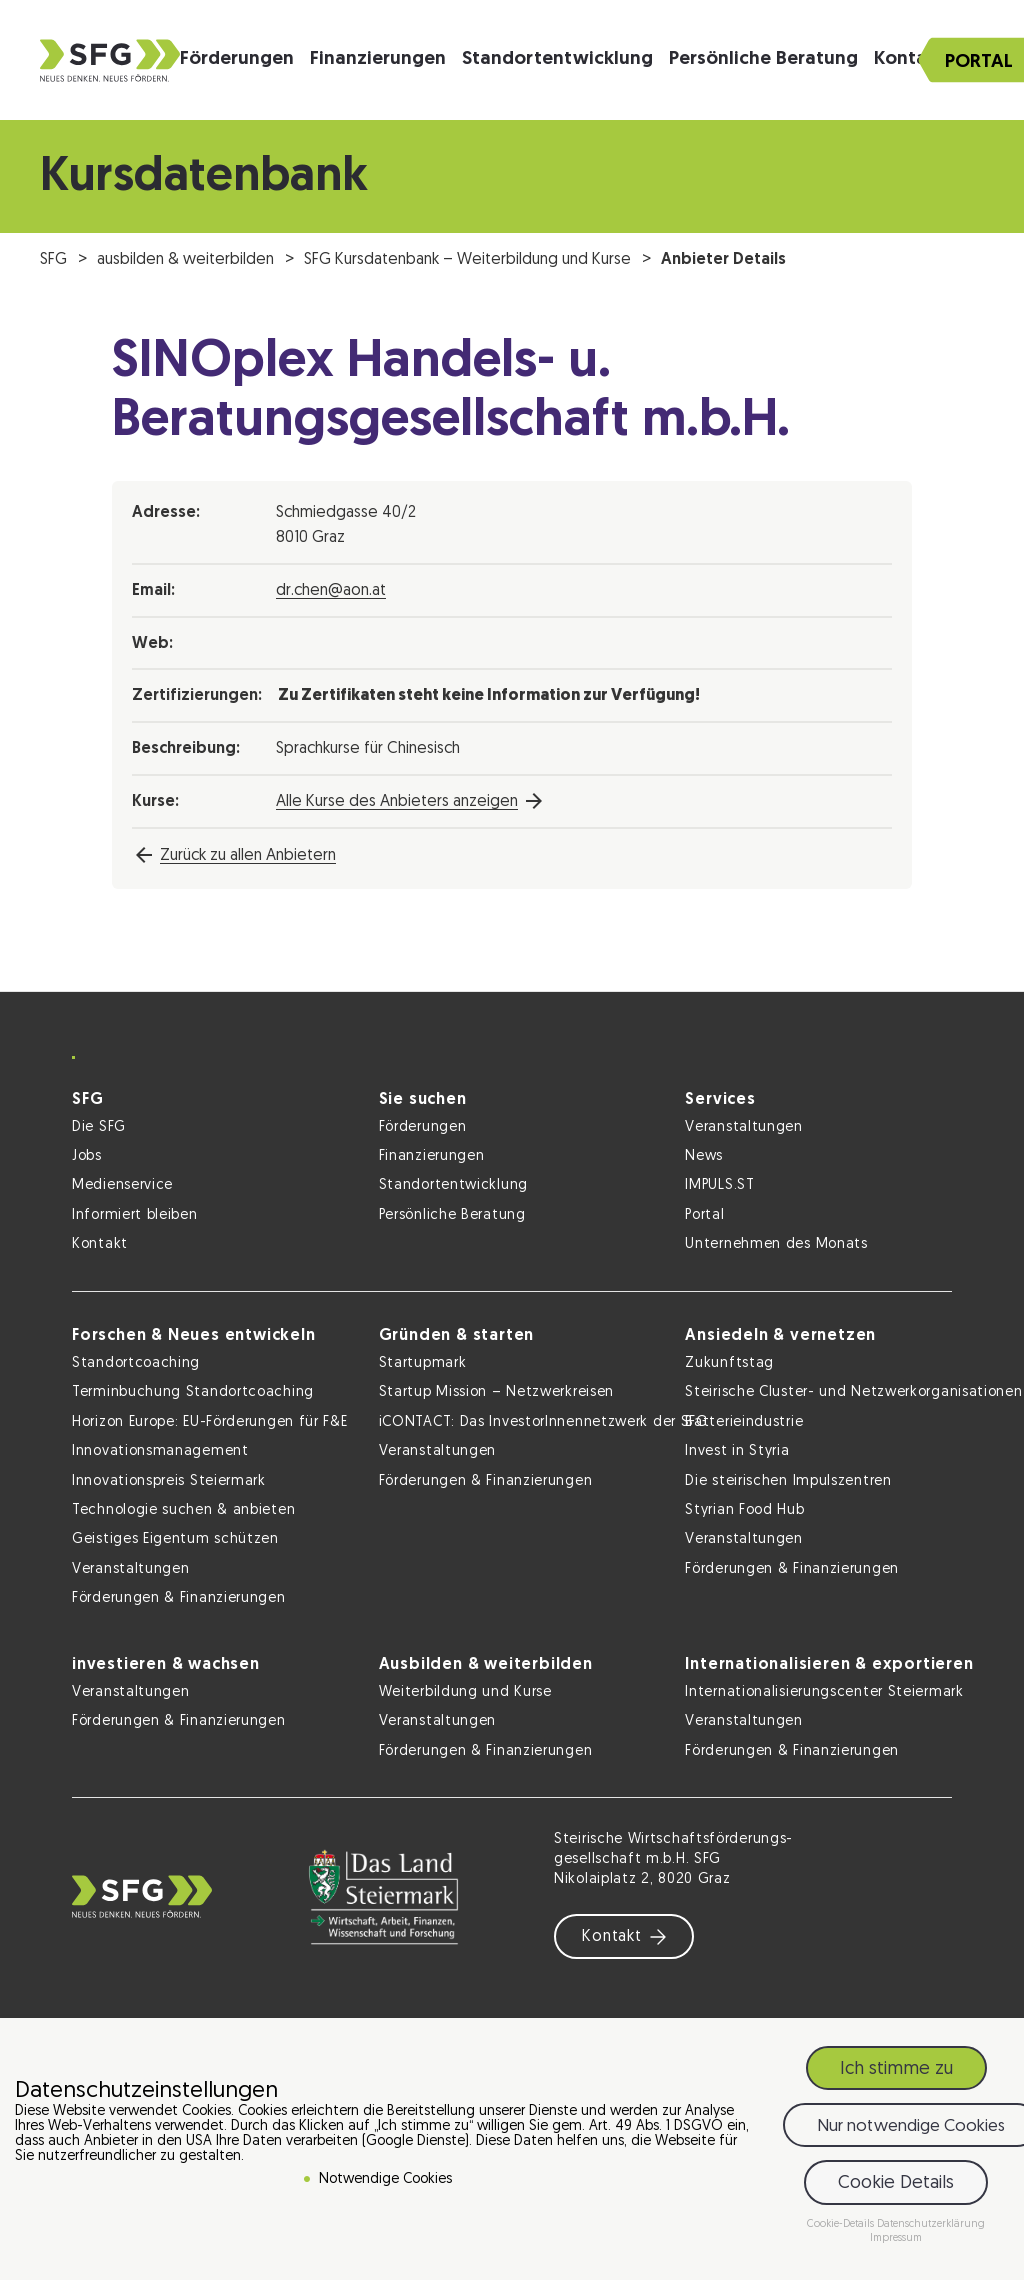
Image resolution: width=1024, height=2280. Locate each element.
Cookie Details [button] (896, 2183)
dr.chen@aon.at (331, 591)
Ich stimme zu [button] (896, 2069)
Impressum (896, 2238)
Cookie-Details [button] (842, 2224)
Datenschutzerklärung (931, 2224)
